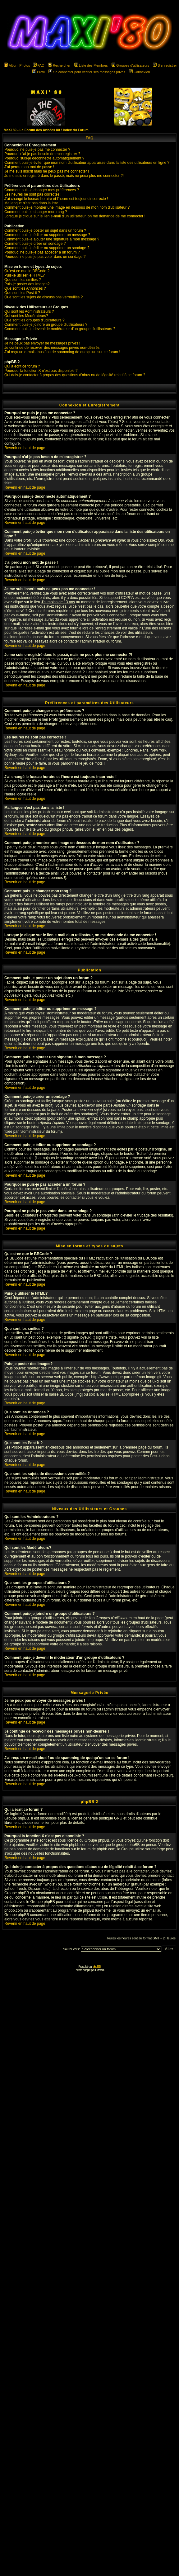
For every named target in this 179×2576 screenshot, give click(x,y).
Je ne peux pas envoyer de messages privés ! (42, 343)
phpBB (97, 1966)
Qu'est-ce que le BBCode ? (26, 271)
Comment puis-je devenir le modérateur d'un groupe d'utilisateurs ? (59, 329)
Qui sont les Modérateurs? (26, 316)
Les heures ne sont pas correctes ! (33, 194)
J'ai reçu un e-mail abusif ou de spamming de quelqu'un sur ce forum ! (62, 352)
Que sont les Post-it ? (22, 293)
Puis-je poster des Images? (26, 284)
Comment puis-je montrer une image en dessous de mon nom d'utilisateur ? (67, 207)
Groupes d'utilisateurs (130, 65)
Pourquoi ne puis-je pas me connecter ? (37, 149)
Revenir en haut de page (24, 448)
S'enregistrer (165, 65)
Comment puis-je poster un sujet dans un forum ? (45, 230)
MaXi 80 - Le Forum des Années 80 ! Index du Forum (46, 130)
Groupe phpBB (16, 1818)
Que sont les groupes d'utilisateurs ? (34, 320)
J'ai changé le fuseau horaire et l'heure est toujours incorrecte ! (56, 199)
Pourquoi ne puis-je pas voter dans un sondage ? (45, 256)
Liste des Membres (91, 65)
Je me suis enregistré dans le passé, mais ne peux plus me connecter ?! (64, 175)
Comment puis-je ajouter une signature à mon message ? (51, 239)
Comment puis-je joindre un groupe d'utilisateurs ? (45, 324)
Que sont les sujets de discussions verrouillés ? (43, 297)
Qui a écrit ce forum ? (22, 366)
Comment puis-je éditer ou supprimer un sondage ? (46, 248)
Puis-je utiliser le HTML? (24, 275)
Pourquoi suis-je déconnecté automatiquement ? (44, 158)
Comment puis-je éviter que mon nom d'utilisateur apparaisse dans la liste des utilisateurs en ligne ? (86, 162)
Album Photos (17, 65)
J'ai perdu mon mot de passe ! (29, 167)
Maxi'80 (100, 1970)
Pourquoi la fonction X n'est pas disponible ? (41, 370)
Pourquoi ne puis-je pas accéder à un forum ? (42, 252)
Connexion (139, 72)
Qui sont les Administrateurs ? (29, 311)
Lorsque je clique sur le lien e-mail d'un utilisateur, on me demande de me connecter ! (74, 216)
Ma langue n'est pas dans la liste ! (32, 203)
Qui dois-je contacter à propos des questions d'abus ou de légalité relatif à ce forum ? (74, 375)
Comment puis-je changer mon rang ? (35, 212)
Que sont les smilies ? (22, 280)
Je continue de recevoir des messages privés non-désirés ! (53, 347)
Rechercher (59, 65)
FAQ (38, 65)
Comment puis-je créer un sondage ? (35, 243)
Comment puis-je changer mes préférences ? (41, 190)
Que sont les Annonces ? (25, 288)
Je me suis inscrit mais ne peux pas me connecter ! (46, 171)
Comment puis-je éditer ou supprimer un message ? (47, 235)
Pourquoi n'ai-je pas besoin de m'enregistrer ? (42, 154)
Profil (38, 72)
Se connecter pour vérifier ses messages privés (86, 72)
